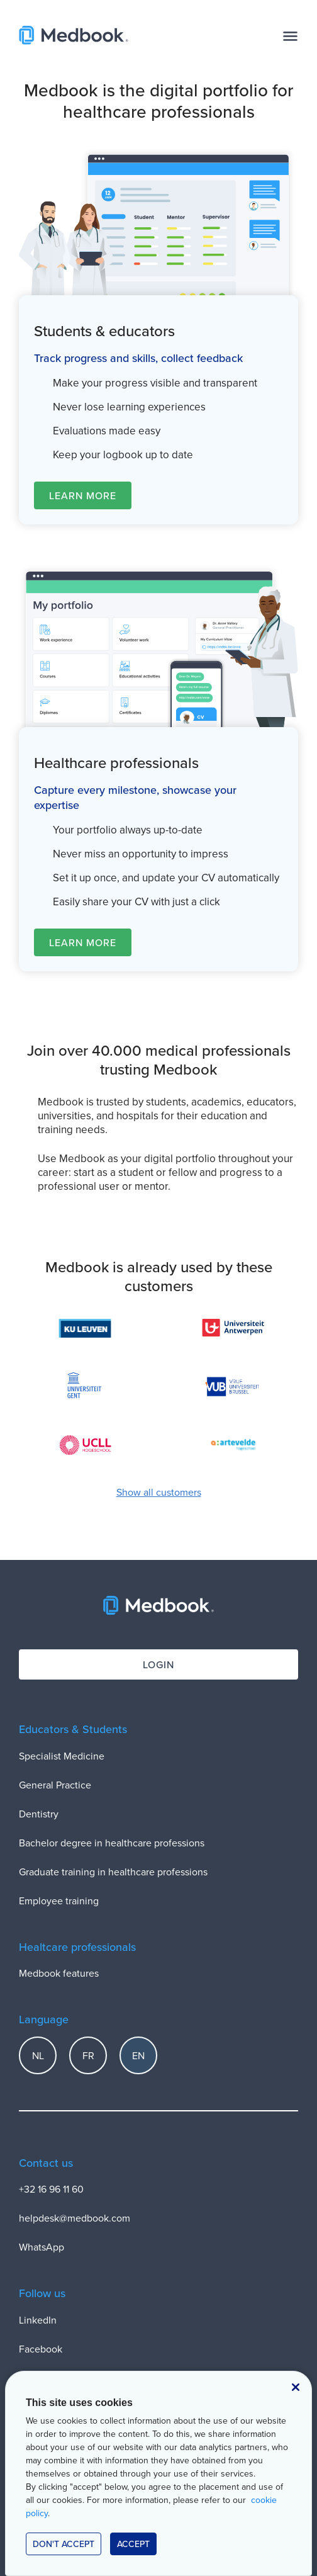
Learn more (82, 495)
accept (132, 2544)
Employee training (59, 1900)
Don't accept (63, 2544)
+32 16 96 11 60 (51, 2189)
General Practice (55, 1785)
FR (88, 2055)
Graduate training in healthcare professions (113, 1871)
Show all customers (158, 1492)
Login (158, 1664)
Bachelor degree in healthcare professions (111, 1843)
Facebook (40, 2349)
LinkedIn (38, 2320)
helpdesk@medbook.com (74, 2218)
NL (38, 2055)
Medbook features (59, 1973)
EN (138, 2055)
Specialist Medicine (61, 1756)
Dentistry (38, 1814)
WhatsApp (41, 2247)
